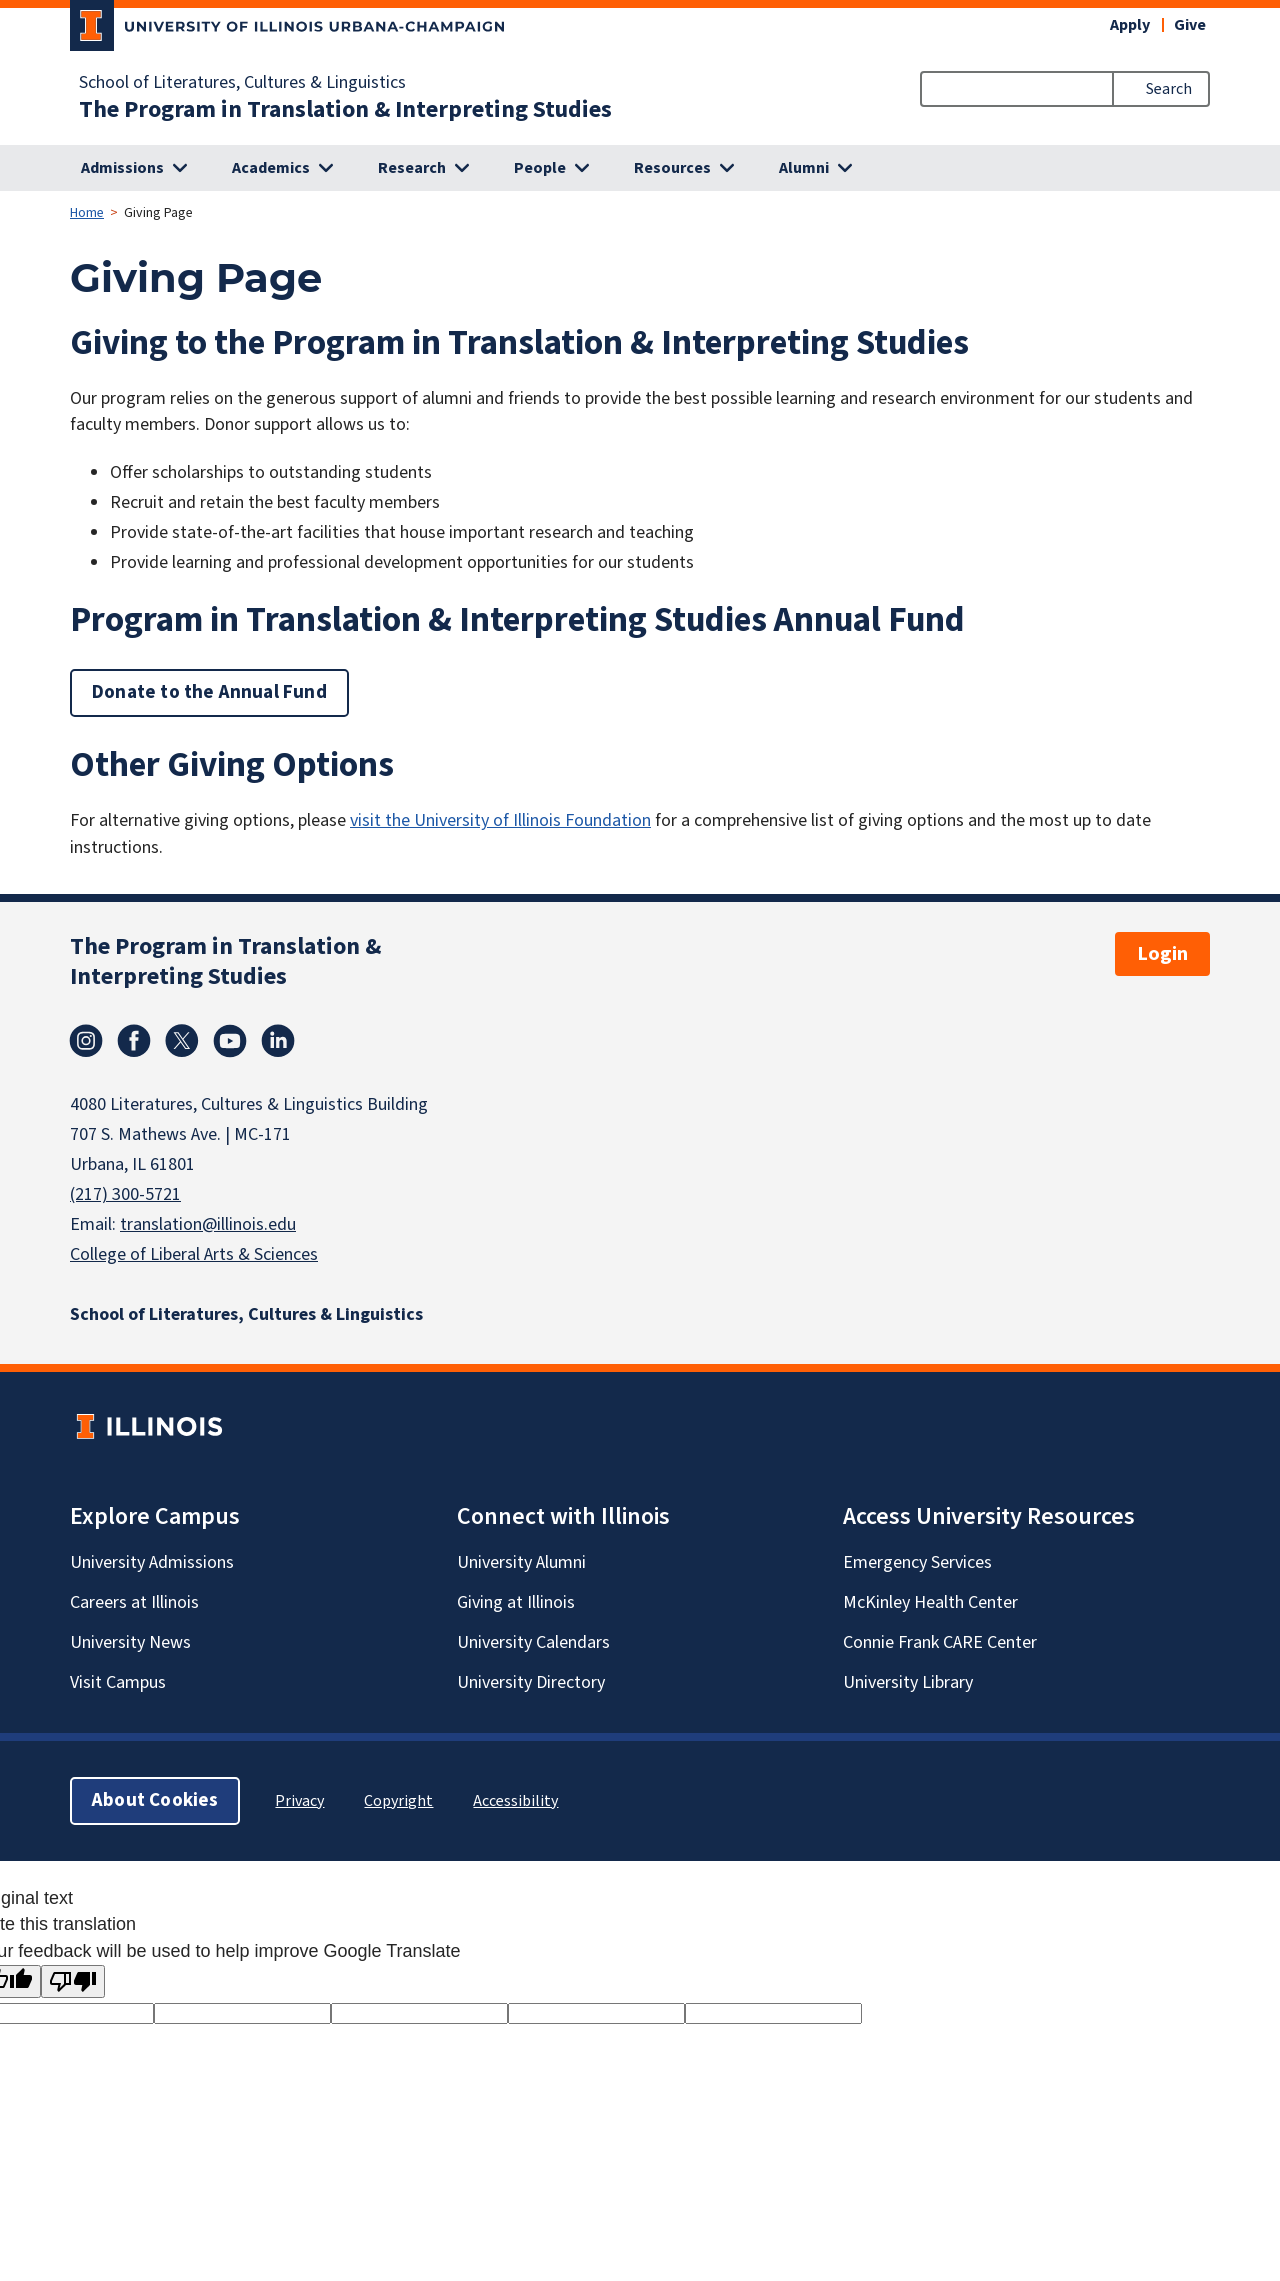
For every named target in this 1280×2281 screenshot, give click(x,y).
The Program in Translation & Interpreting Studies (345, 110)
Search (1169, 89)
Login (1162, 954)
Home (87, 213)
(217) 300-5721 (125, 1194)
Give (1190, 25)
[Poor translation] (73, 1981)
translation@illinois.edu (208, 1224)
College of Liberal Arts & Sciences (194, 1254)
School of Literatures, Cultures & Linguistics (242, 83)
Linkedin (278, 1041)
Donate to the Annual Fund (209, 692)
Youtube (230, 1041)
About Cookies (155, 1800)
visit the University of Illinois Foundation (500, 820)
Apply (1130, 25)
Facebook (134, 1041)
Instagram (86, 1041)
